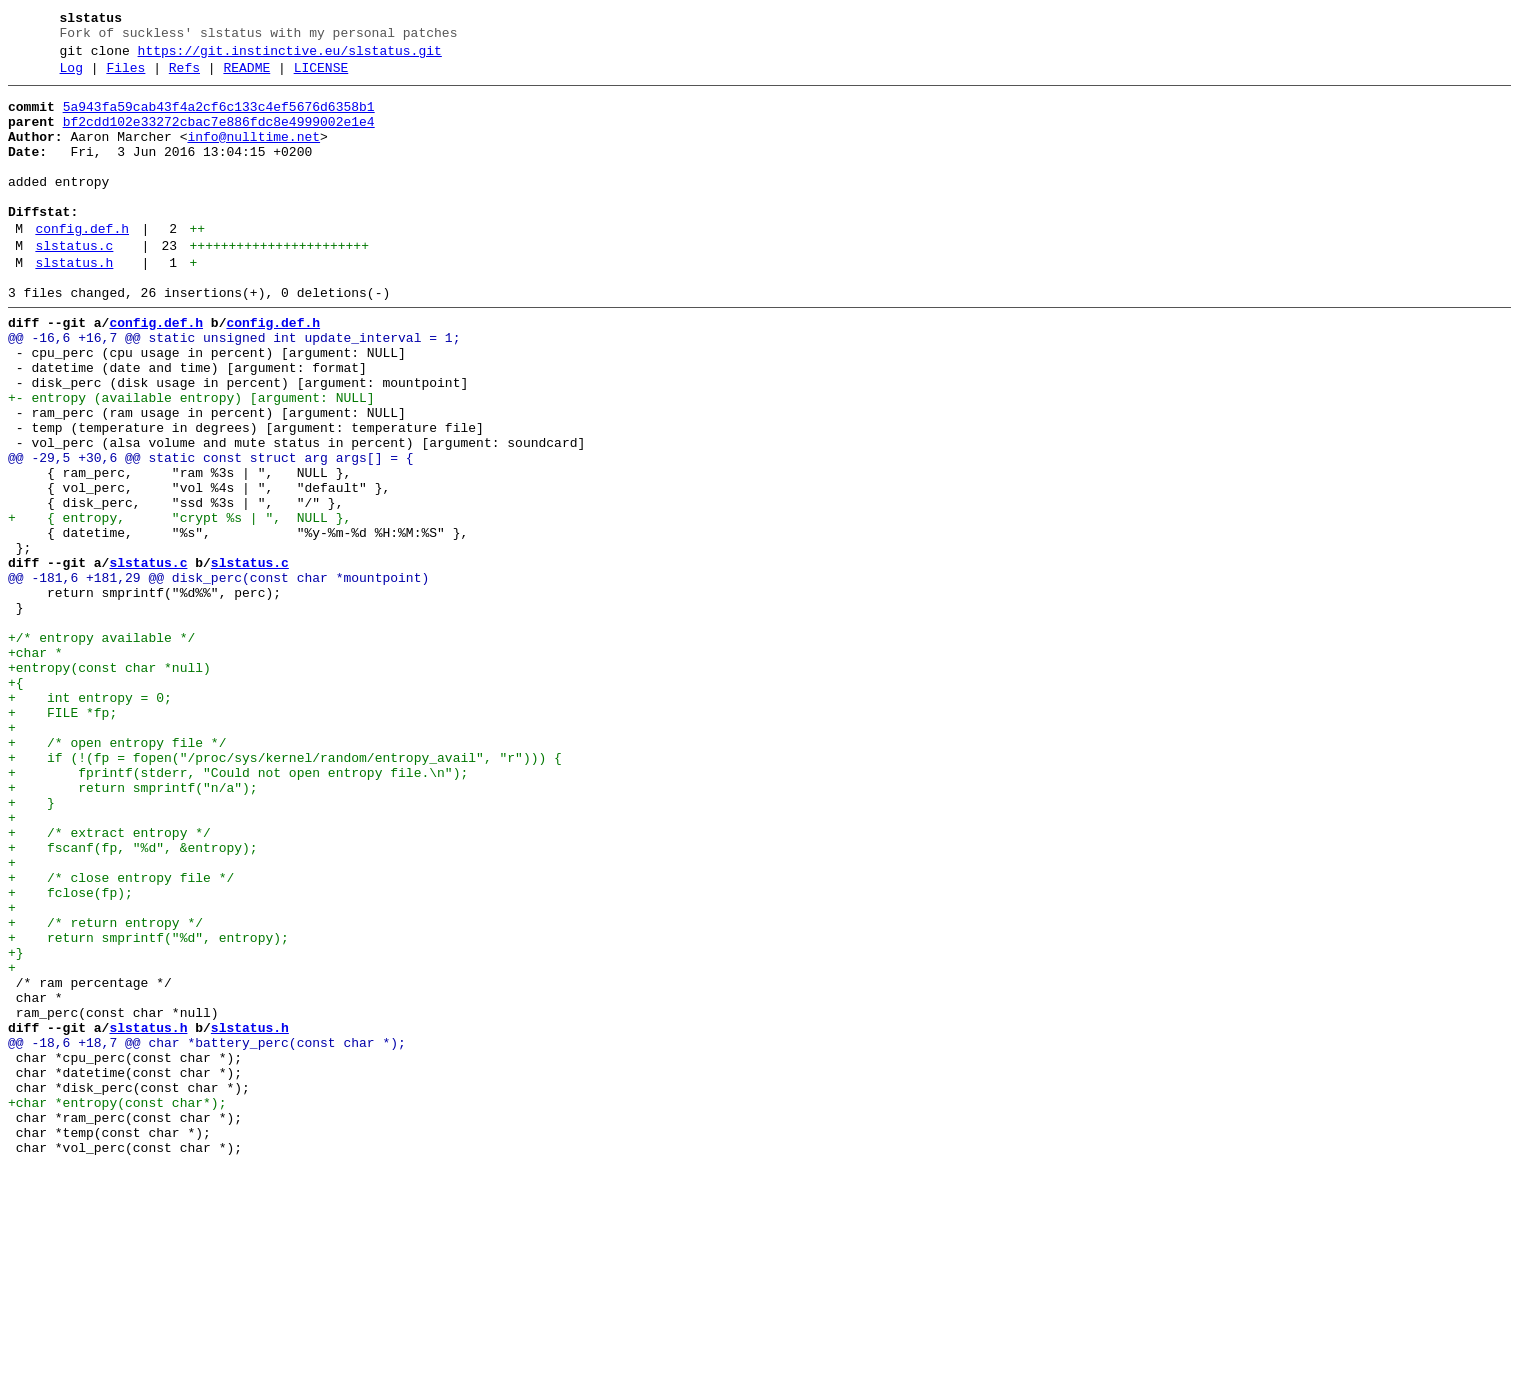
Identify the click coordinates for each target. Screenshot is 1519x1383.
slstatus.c (74, 285)
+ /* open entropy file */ (117, 875)
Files (125, 77)
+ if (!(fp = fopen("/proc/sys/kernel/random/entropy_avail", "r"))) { (285, 893)
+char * (35, 767)
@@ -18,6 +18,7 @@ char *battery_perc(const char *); (207, 1235)
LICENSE (321, 77)
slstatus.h (74, 305)
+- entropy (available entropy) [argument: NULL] (191, 461)
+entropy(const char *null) (109, 785)
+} (16, 1127)
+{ (16, 803)
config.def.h (82, 265)
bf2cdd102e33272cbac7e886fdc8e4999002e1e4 (219, 137)
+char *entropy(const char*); (117, 1307)
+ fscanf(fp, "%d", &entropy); (133, 1001)
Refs (184, 77)
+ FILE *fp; (62, 839)
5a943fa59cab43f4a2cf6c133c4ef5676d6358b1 (219, 119)
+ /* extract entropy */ (109, 983)
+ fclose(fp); (70, 1055)
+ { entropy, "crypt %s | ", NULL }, (179, 605)
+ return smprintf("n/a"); (133, 929)
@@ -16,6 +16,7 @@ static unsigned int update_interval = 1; (234, 389)
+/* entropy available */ (101, 749)
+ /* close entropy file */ (121, 1037)
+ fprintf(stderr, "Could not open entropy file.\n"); (238, 911)
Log (71, 77)
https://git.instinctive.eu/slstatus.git (290, 57)
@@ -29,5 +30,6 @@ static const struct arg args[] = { (211, 533)
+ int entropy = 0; (90, 821)
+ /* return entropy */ (105, 1091)
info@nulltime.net (253, 155)
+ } (31, 947)
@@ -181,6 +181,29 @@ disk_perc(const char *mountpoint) (218, 677)
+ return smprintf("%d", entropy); (148, 1109)
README (246, 77)
